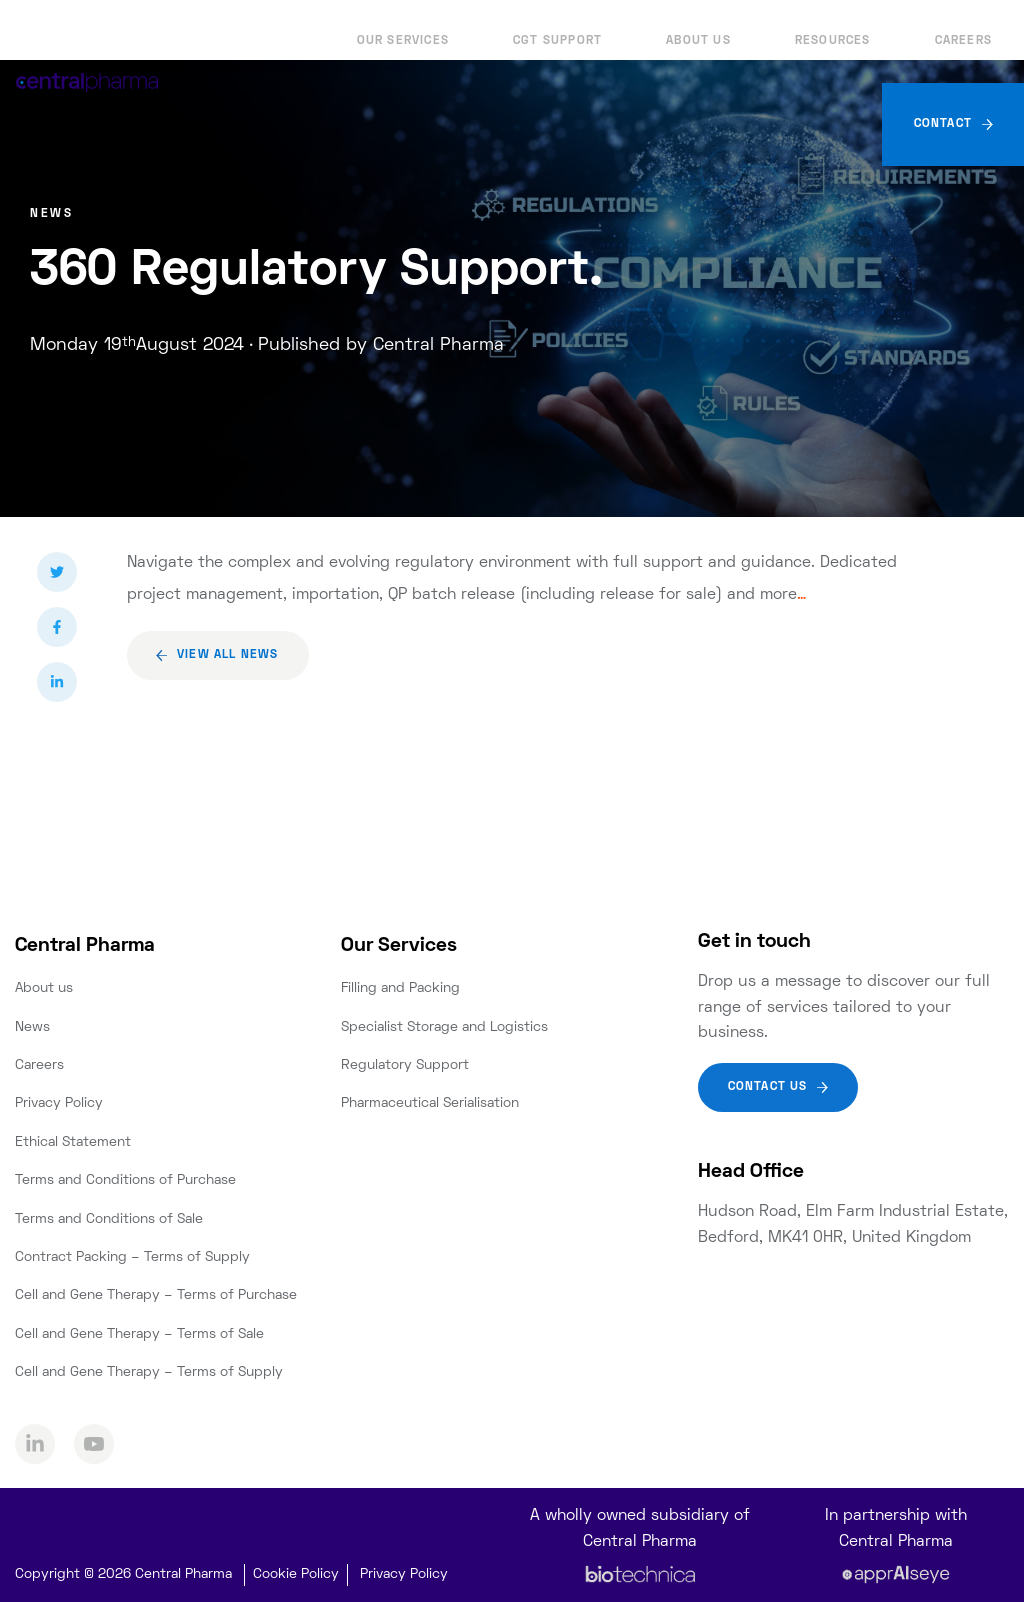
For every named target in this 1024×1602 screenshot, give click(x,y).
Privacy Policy (59, 1103)
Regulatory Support (405, 1065)
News (32, 1027)
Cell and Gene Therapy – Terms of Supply (149, 1372)
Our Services (403, 41)
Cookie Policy (296, 1574)
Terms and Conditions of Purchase (125, 1180)
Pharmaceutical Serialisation (430, 1103)
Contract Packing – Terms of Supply (132, 1257)
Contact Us (768, 1087)
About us (698, 41)
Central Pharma (85, 946)
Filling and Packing (400, 988)
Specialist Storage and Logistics (444, 1027)
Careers (963, 41)
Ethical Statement (73, 1142)
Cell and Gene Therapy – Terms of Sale (139, 1334)
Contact (943, 124)
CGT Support (557, 41)
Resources (833, 41)
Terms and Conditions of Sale (109, 1219)
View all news (228, 655)
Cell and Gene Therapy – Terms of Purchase (156, 1295)
